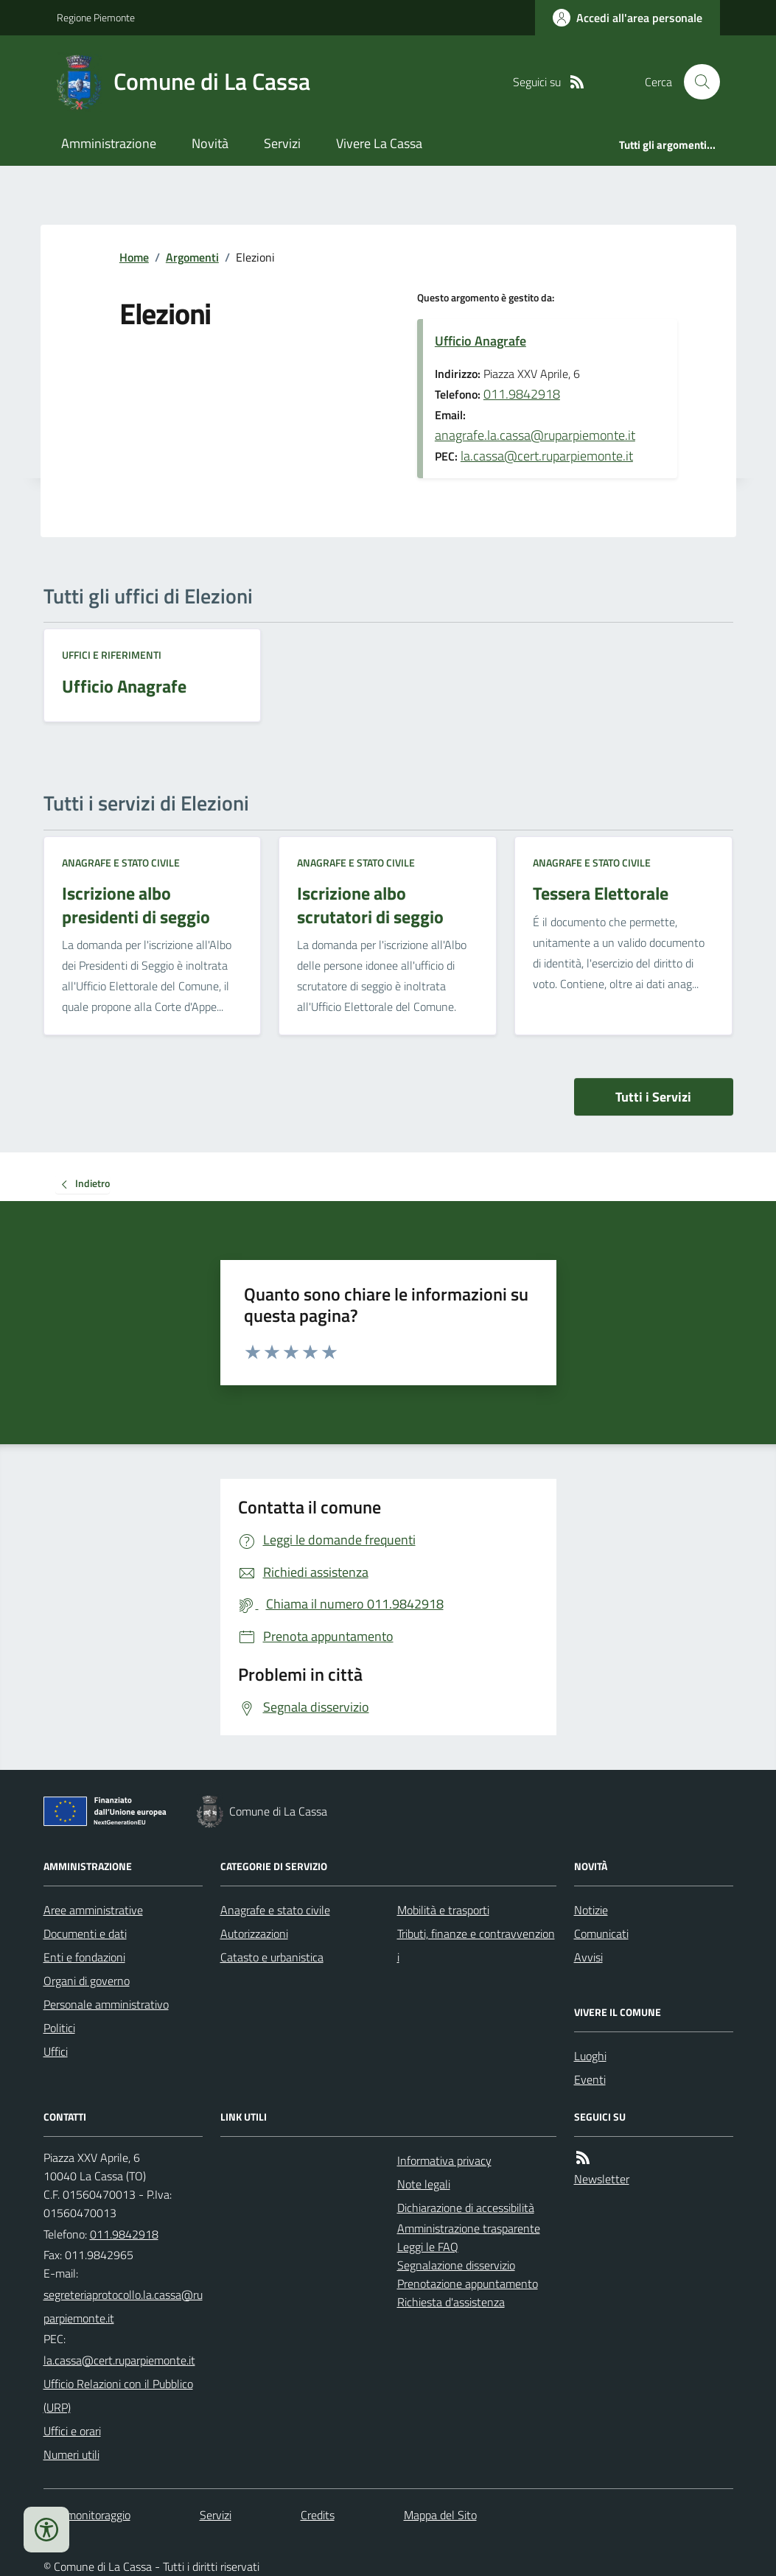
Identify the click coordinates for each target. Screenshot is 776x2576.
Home (134, 257)
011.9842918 (521, 394)
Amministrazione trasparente (468, 2228)
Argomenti (192, 257)
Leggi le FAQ (427, 2246)
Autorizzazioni (254, 1933)
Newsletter (601, 2179)
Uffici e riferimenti (111, 654)
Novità (210, 143)
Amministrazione (108, 143)
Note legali (423, 2184)
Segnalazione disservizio (456, 2265)
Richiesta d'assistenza (451, 2302)
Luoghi (590, 2056)
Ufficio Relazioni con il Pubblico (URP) (118, 2395)
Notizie (591, 1910)
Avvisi (588, 1957)
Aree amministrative (93, 1910)
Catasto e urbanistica (272, 1957)
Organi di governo (86, 1980)
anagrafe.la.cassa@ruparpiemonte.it (535, 435)
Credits (318, 2515)
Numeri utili (71, 2454)
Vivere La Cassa (379, 143)
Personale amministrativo (106, 2004)
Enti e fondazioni (84, 1957)
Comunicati (601, 1933)
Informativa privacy (444, 2160)
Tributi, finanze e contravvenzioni (476, 1945)
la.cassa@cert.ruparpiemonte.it (547, 456)
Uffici (55, 2051)
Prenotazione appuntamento (467, 2283)
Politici (59, 2028)
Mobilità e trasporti (443, 1910)
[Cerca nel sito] (695, 81)
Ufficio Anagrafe (480, 341)
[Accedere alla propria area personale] (627, 17)
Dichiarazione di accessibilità (465, 2207)
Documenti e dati (85, 1933)
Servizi (282, 143)
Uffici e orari (72, 2431)
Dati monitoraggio (86, 2515)
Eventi (590, 2079)
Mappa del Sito (440, 2515)
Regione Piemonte (96, 17)
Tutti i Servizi (653, 1097)
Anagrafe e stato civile (121, 862)
